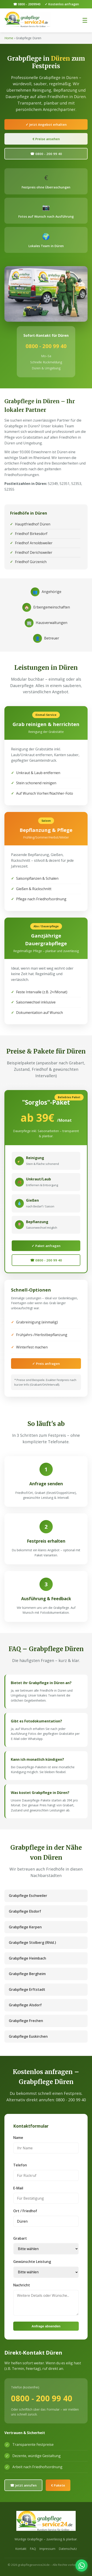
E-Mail (18, 2188)
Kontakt (20, 2549)
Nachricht (21, 2285)
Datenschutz (68, 2549)
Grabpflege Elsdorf (25, 1911)
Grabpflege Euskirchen (28, 2036)
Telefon (20, 2165)
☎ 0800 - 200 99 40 (46, 153)
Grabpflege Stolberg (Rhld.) (32, 1942)
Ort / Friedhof (25, 2210)
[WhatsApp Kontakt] (81, 2565)
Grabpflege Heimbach (27, 1958)
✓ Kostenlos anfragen (62, 4)
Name (18, 2137)
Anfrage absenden (46, 2326)
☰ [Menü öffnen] (85, 20)
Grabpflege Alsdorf (25, 2005)
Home (8, 38)
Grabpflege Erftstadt (27, 1989)
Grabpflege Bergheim (27, 1973)
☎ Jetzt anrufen (23, 2485)
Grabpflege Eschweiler (28, 1895)
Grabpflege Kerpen (25, 1927)
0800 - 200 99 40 (46, 346)
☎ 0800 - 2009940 (26, 4)
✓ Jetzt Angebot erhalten (46, 124)
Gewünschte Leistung (32, 2261)
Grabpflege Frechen (26, 2020)
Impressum (47, 2549)
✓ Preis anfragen (46, 1363)
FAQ (33, 2549)
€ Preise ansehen (46, 139)
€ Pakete (58, 2485)
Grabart (20, 2238)
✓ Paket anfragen (46, 1245)
